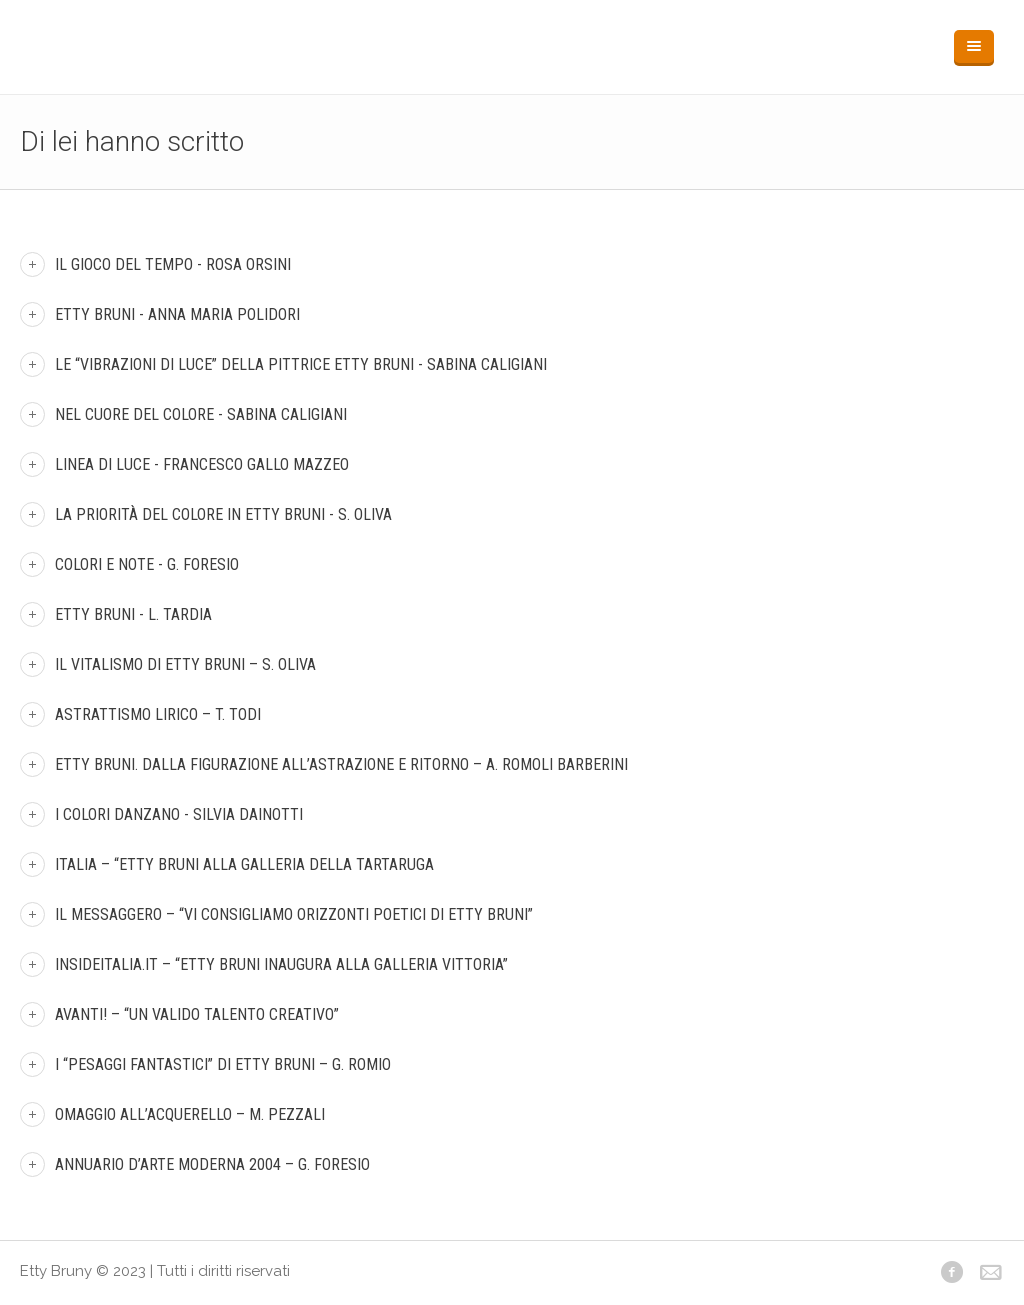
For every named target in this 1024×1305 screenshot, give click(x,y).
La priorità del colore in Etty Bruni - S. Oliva (223, 514)
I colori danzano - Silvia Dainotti (179, 814)
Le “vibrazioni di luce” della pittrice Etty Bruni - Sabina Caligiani (301, 364)
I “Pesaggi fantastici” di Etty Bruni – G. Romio (223, 1064)
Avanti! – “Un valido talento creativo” (197, 1014)
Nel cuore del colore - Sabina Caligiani (201, 414)
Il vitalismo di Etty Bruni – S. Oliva (185, 664)
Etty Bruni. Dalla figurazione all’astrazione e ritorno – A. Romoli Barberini (341, 764)
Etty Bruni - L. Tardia (133, 614)
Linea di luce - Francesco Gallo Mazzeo (202, 464)
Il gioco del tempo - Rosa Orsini (173, 264)
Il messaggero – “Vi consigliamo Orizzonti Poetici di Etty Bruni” (294, 914)
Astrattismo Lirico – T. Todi (158, 714)
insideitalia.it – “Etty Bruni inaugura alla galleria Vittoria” (281, 964)
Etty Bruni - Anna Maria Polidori (177, 314)
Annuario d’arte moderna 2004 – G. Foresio (212, 1164)
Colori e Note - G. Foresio (147, 564)
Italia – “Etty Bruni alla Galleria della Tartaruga (244, 864)
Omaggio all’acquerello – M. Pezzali (190, 1114)
